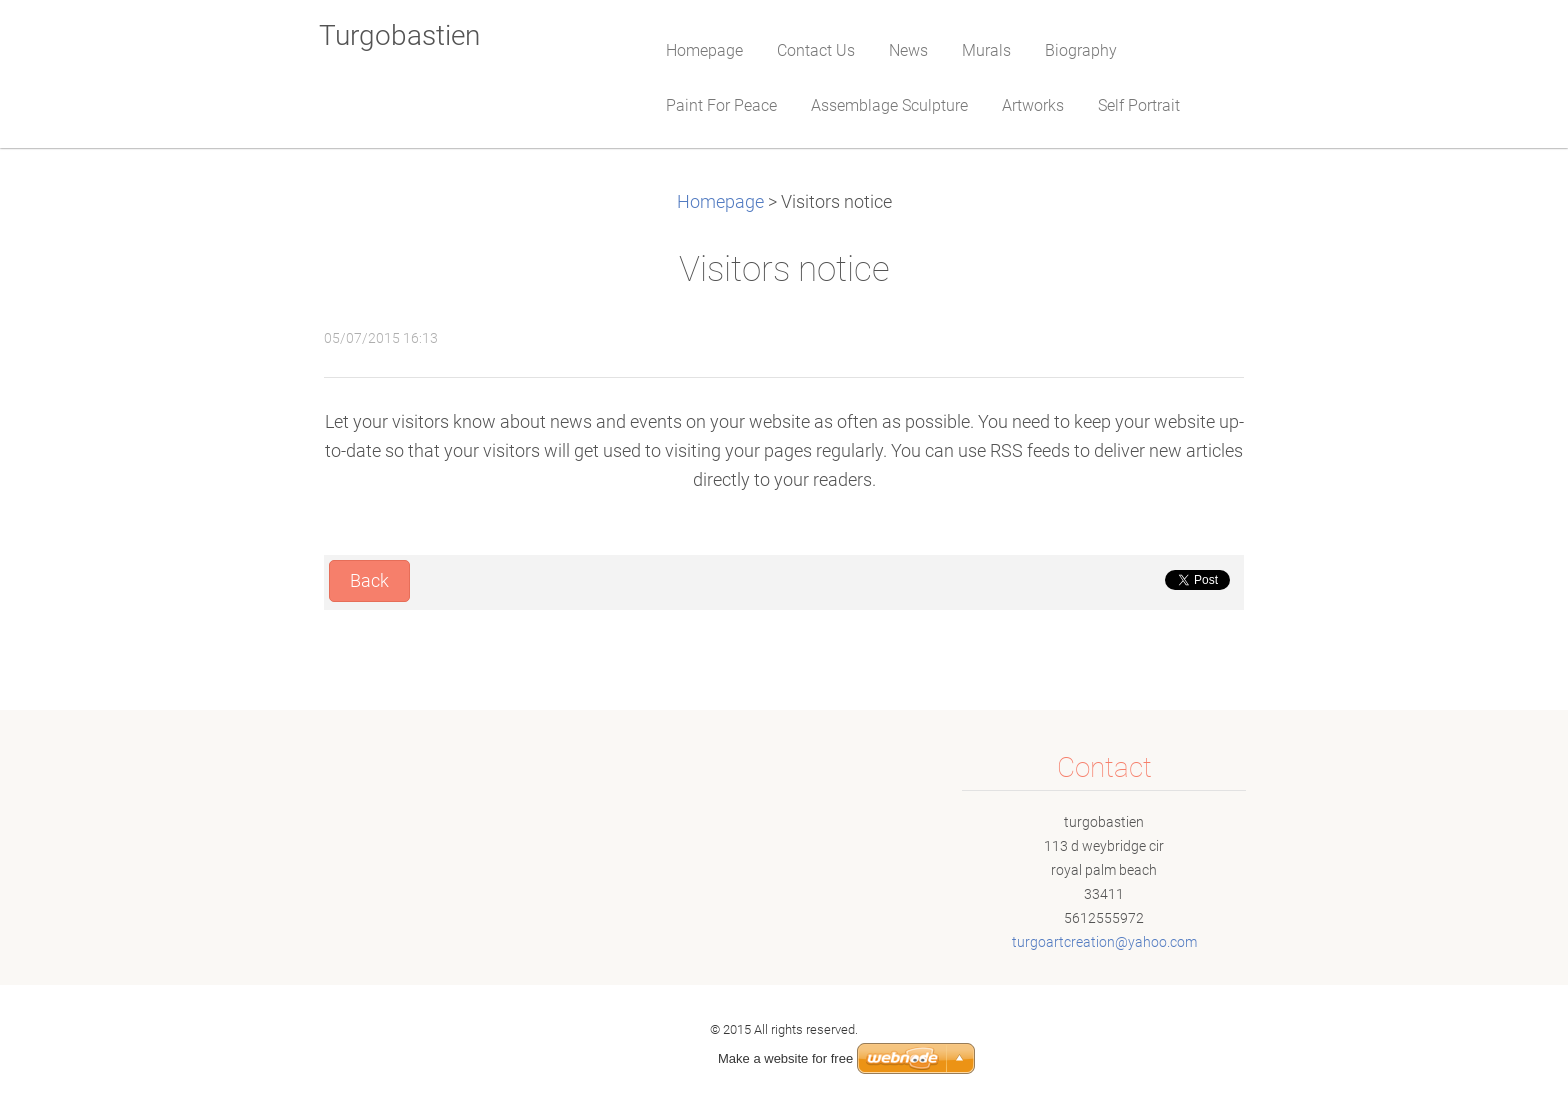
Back (369, 581)
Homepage (720, 202)
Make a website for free (785, 1058)
